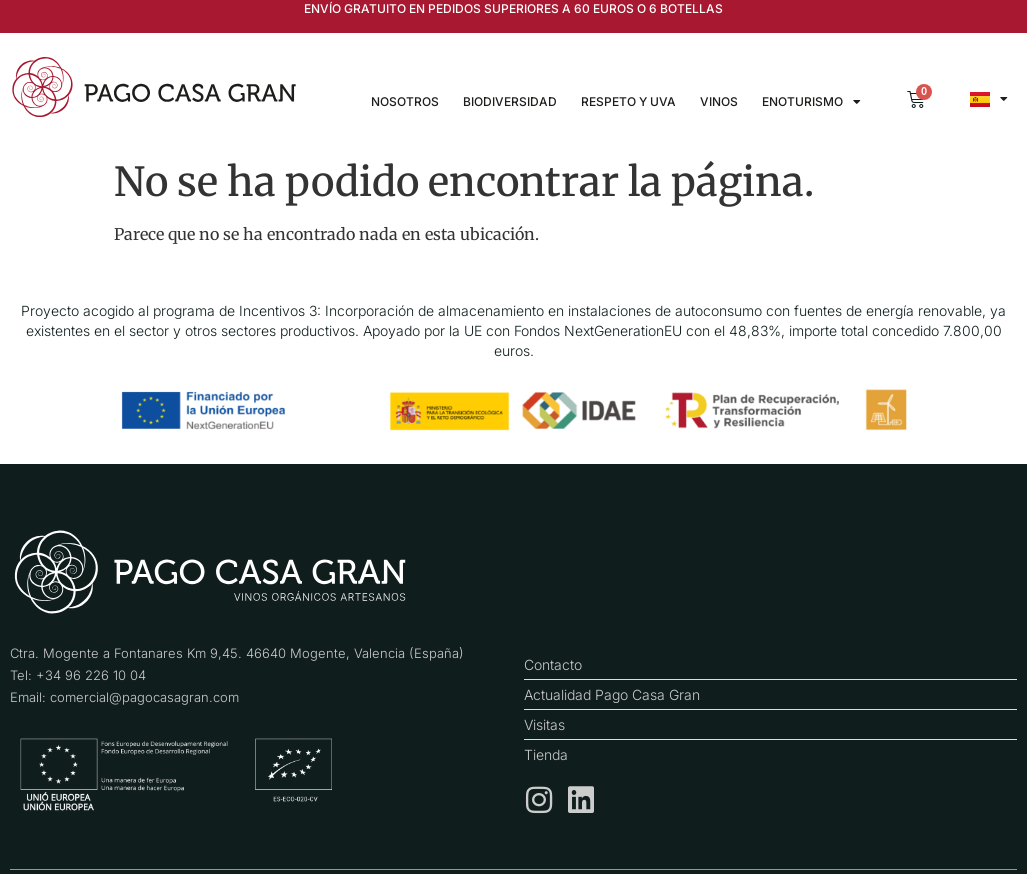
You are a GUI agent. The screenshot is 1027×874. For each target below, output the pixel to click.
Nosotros (405, 101)
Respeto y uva (628, 101)
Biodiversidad (510, 101)
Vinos (719, 101)
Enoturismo (811, 102)
